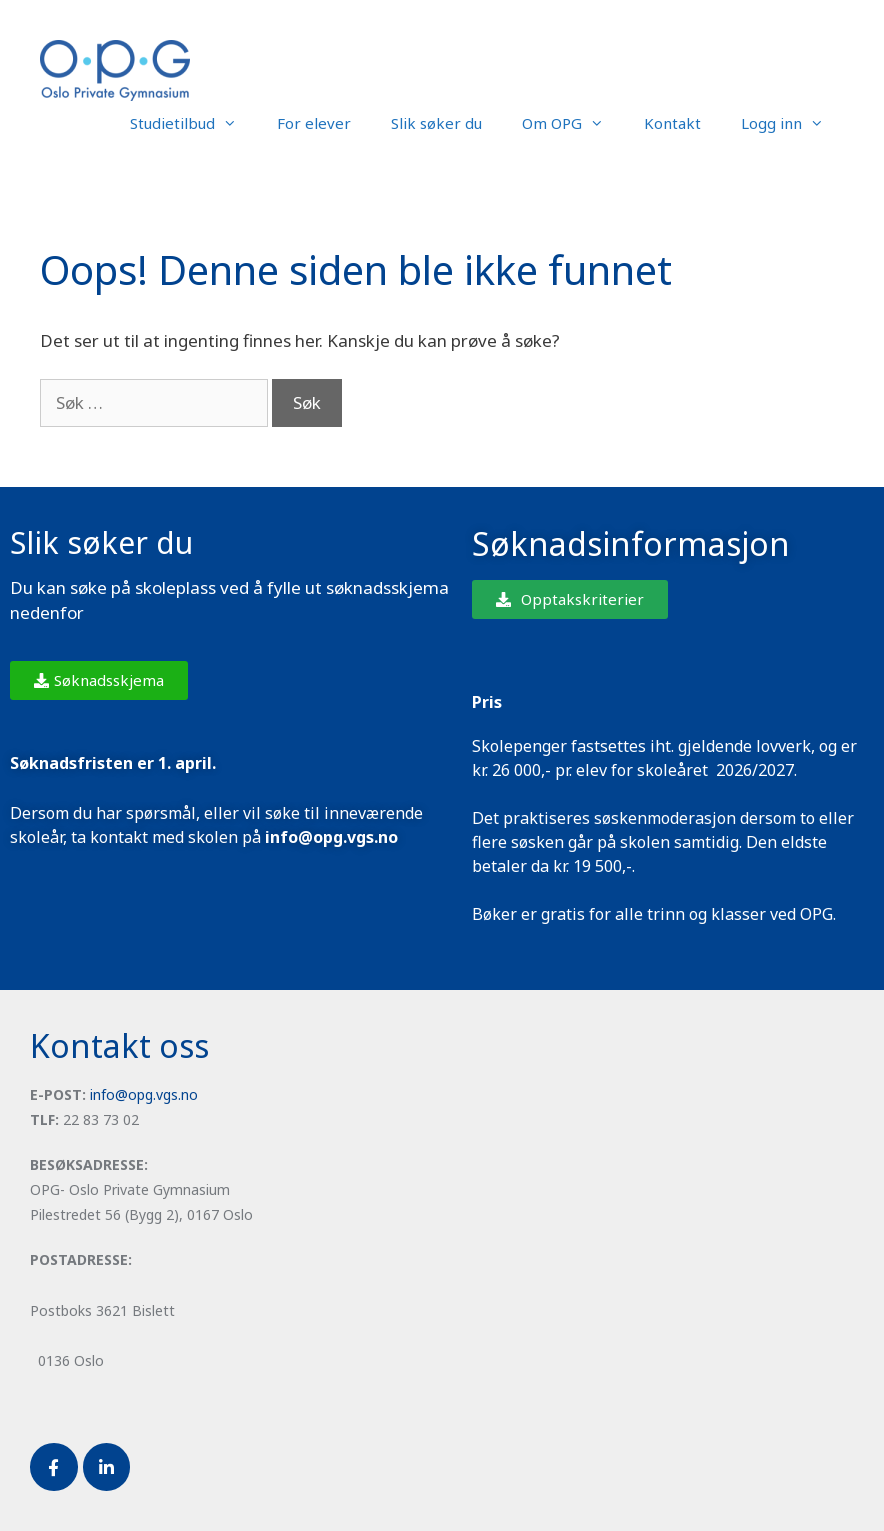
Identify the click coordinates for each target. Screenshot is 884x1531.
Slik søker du (436, 123)
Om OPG (573, 123)
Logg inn (792, 123)
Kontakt (672, 123)
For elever (314, 123)
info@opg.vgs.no (144, 1094)
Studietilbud (193, 123)
